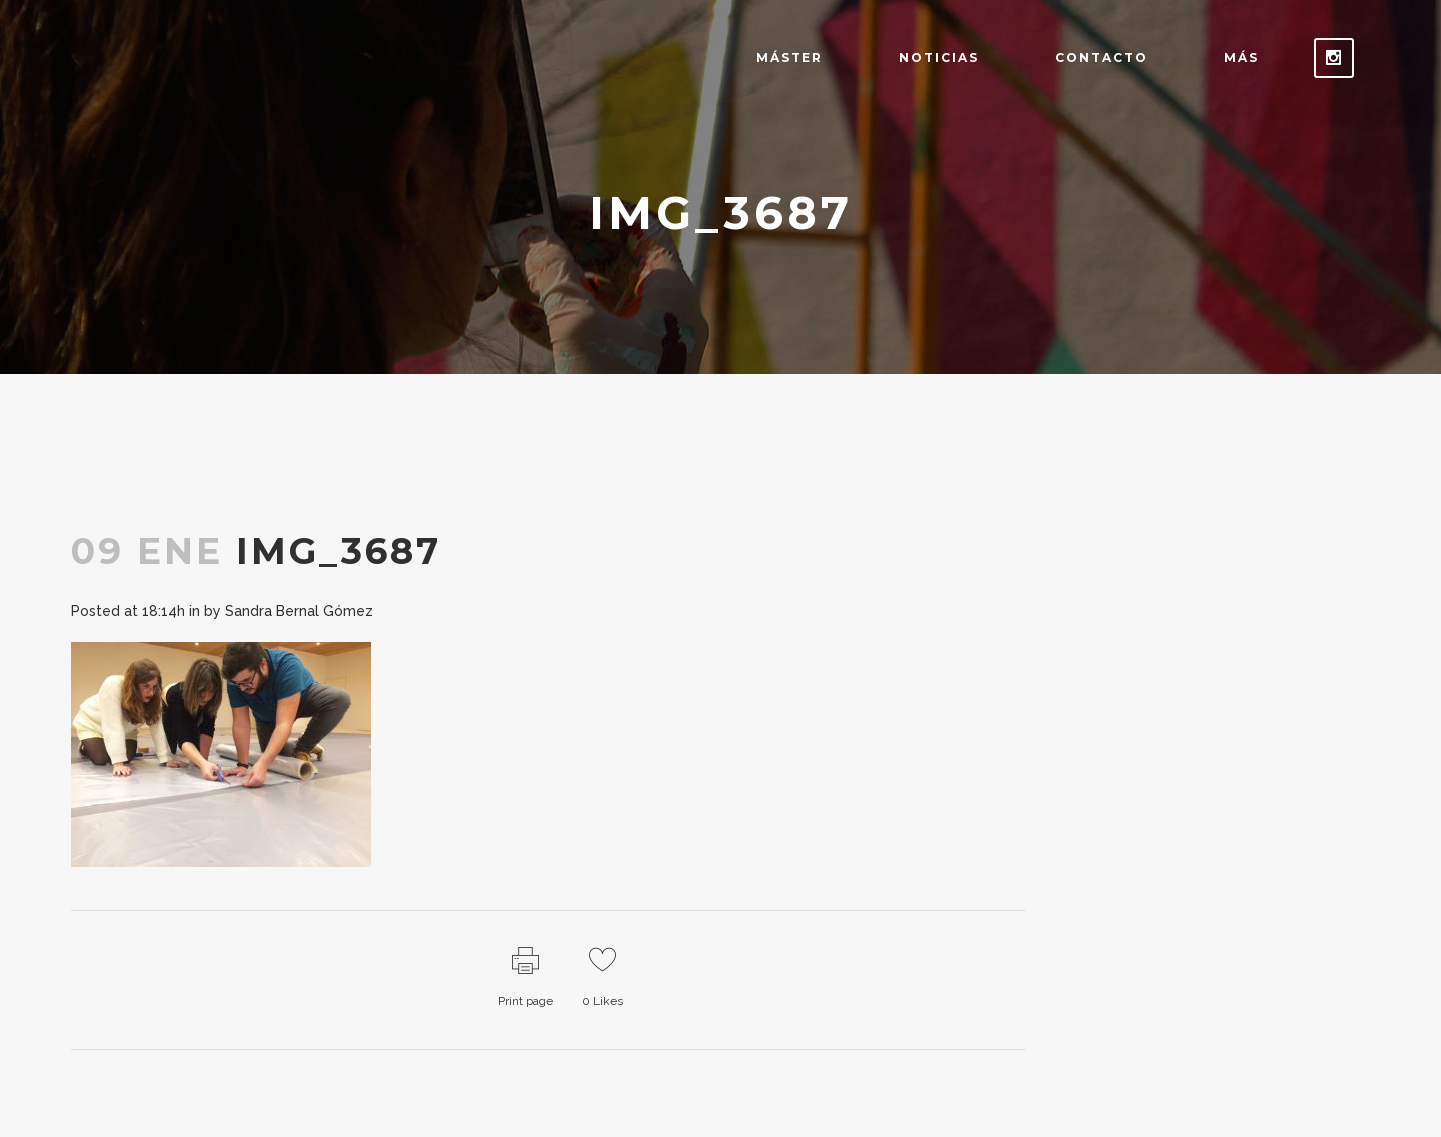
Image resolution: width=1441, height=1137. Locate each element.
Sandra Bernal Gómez (299, 611)
